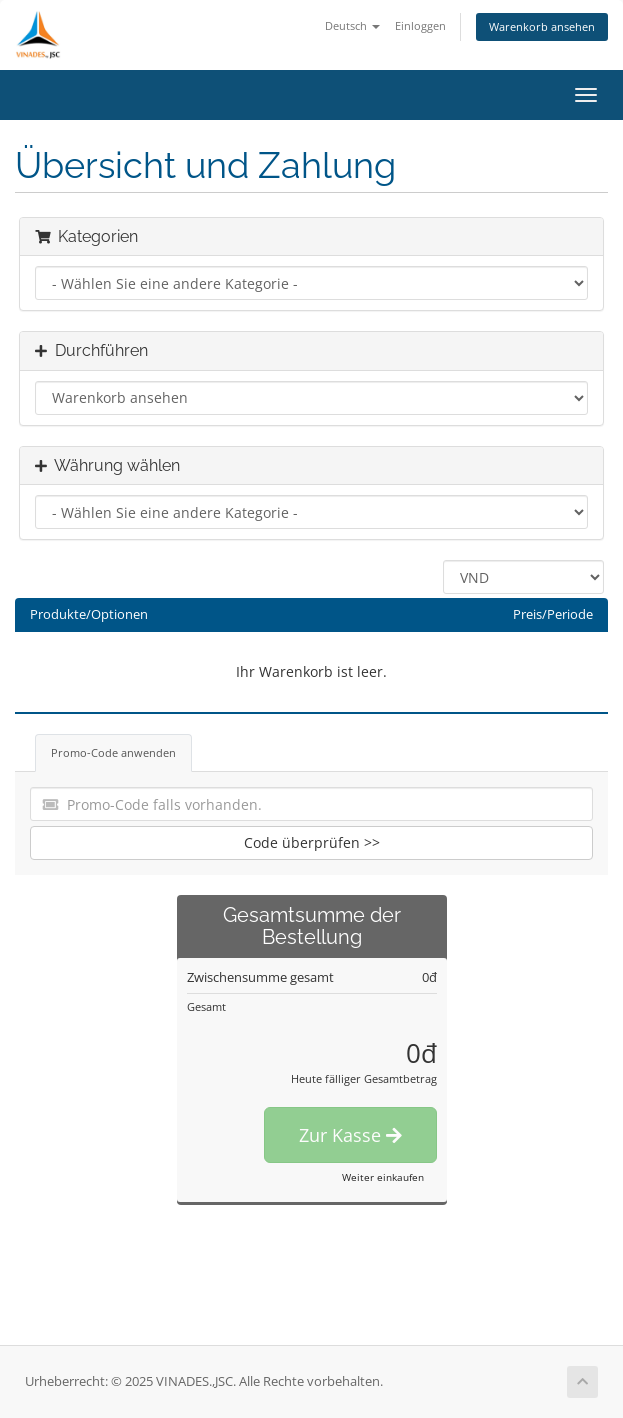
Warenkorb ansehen (542, 26)
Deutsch (352, 25)
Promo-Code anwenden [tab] (113, 752)
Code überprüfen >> (312, 842)
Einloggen (420, 25)
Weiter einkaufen (383, 1177)
